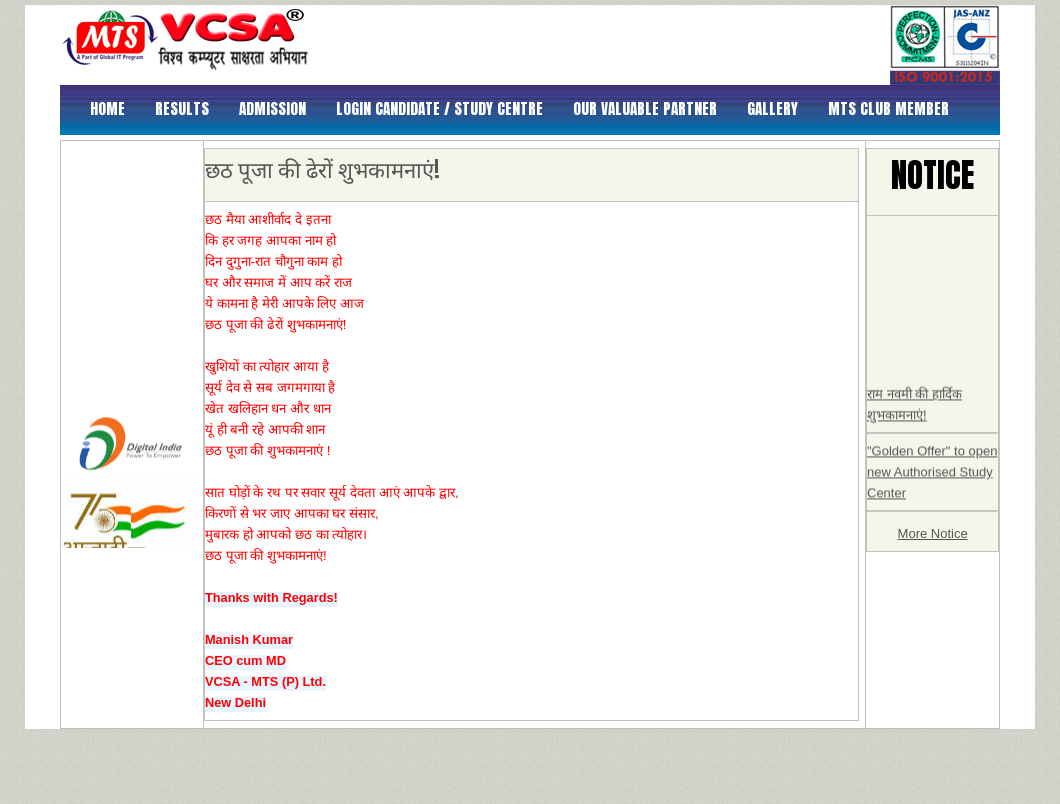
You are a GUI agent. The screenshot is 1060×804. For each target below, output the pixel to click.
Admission (272, 109)
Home (107, 109)
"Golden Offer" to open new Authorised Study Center (932, 481)
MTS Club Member (888, 109)
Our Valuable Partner (645, 109)
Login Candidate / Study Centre (439, 109)
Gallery (772, 109)
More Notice (933, 533)
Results (182, 109)
